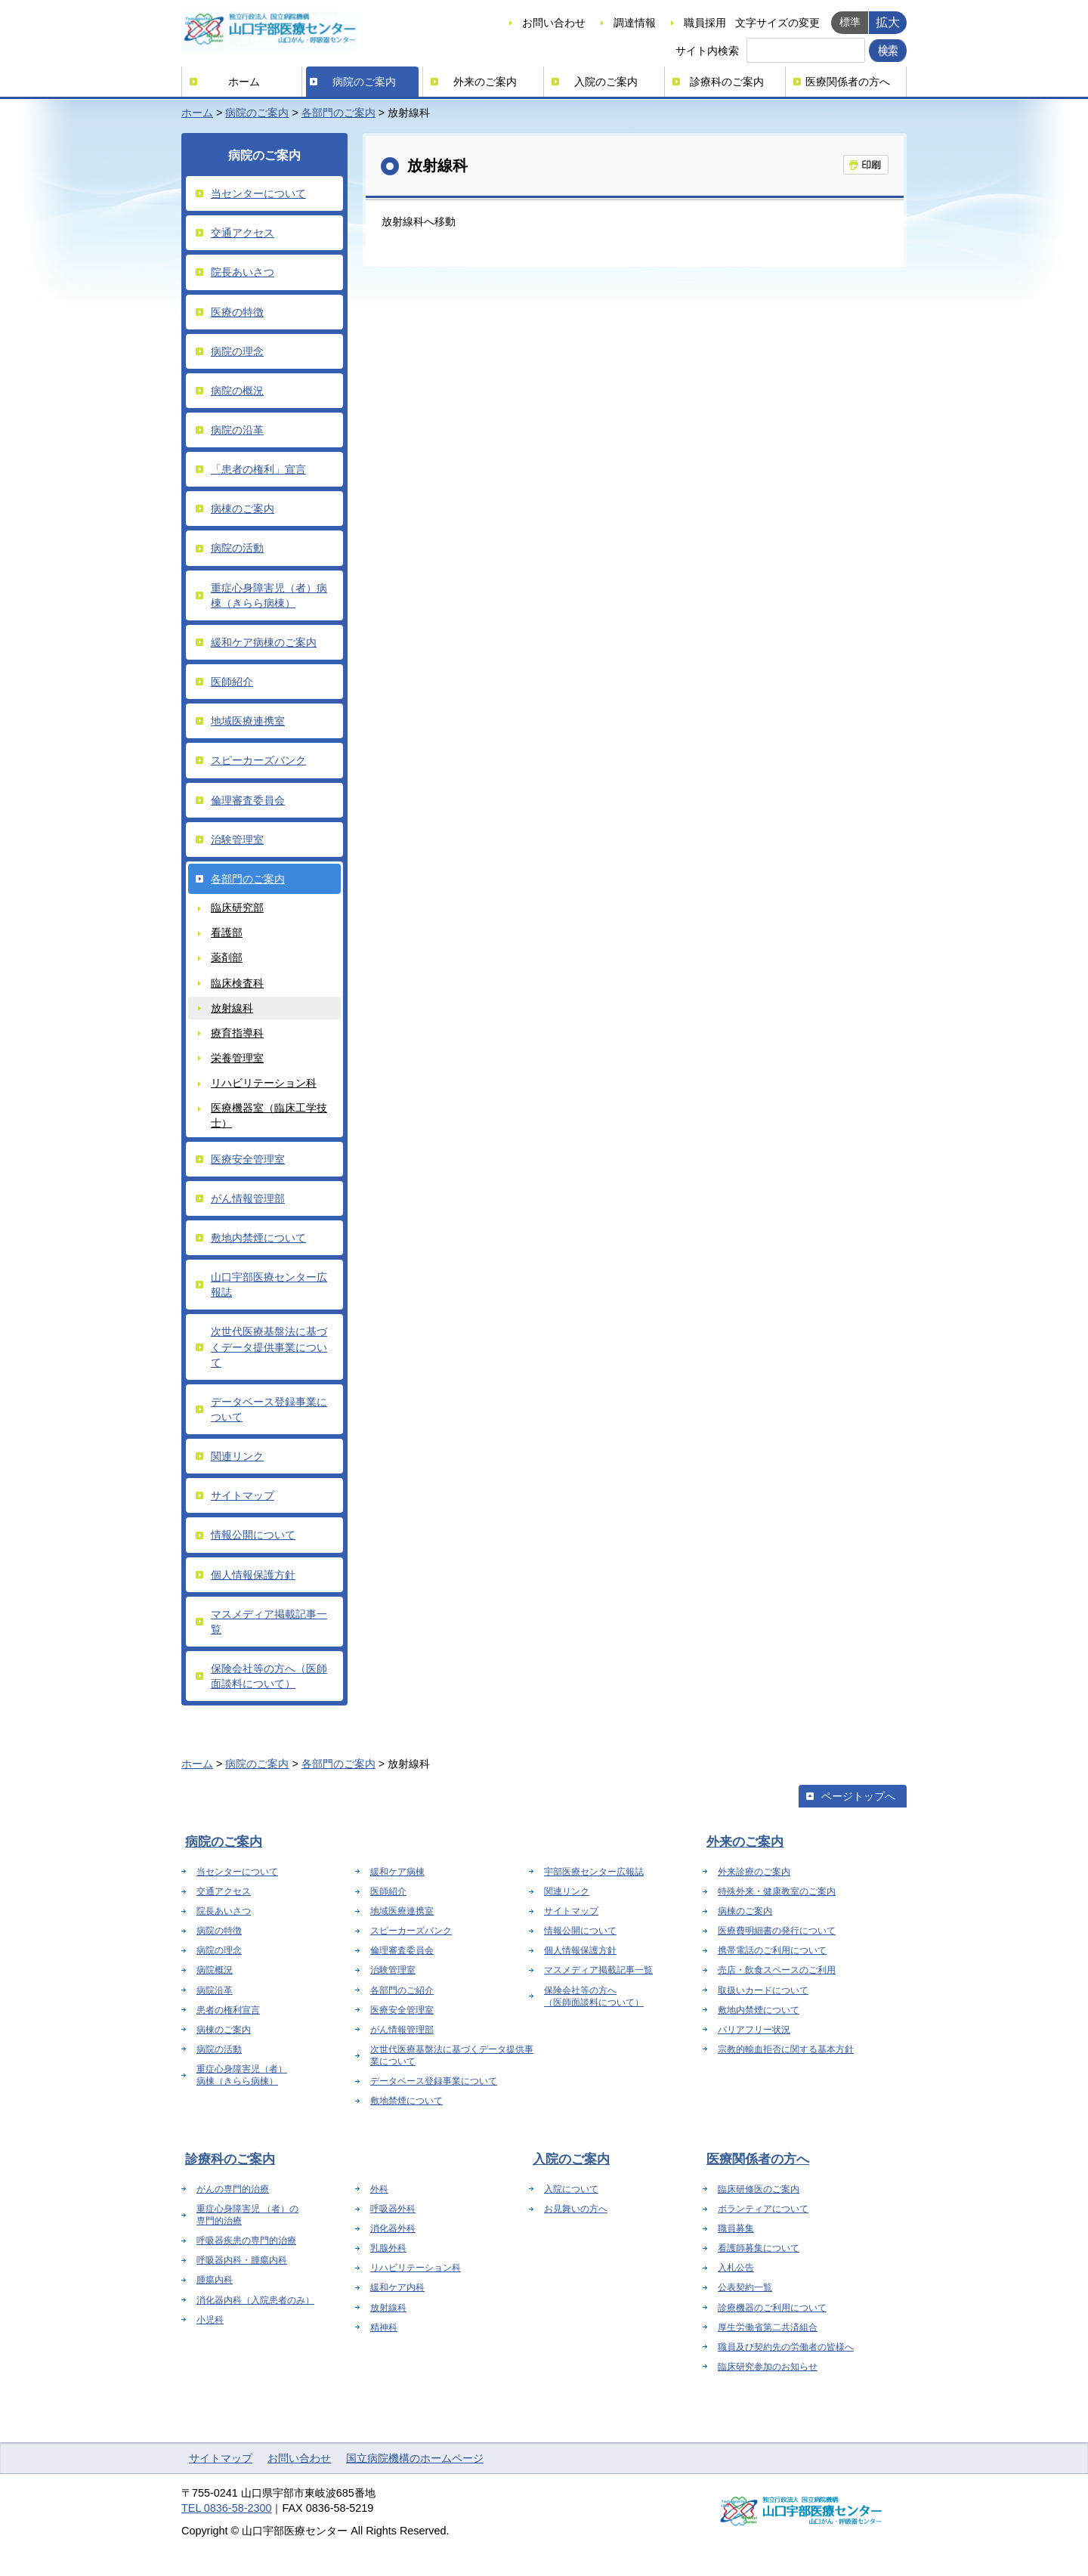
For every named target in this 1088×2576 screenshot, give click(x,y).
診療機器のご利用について (772, 2307)
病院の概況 (237, 391)
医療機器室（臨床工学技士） (269, 1115)
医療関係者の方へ (847, 82)
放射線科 (232, 1008)
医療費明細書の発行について (777, 1930)
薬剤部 (227, 957)
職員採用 (705, 23)
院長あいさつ (242, 272)
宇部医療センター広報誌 (594, 1871)
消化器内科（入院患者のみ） (255, 2300)
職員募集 (736, 2228)
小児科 (210, 2319)
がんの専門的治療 (232, 2189)
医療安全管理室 (248, 1159)
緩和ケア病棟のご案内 (264, 642)
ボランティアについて (763, 2208)
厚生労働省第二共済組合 (768, 2327)
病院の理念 (237, 351)
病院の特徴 (219, 1930)
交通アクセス (242, 233)
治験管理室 (237, 839)
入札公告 (736, 2267)
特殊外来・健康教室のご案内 (777, 1891)
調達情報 (635, 23)
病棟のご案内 (242, 509)
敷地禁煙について (406, 2100)
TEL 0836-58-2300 (226, 2508)
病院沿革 (214, 1990)
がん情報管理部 (248, 1198)
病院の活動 (237, 548)
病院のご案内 (364, 82)
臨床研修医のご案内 (758, 2189)
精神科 (383, 2327)
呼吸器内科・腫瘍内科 (241, 2260)
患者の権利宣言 (228, 2010)
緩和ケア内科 (397, 2287)
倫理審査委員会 (248, 800)
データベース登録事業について (269, 1409)
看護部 (227, 932)
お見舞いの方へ (575, 2208)
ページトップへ (858, 1796)
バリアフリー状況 (754, 2029)
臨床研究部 (237, 907)
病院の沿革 (237, 430)
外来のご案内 (485, 82)
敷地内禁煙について (258, 1238)
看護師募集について (758, 2248)
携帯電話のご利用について (772, 1950)
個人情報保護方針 (253, 1575)
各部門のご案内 (338, 113)
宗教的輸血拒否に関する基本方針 (786, 2049)
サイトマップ (242, 1495)
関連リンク (237, 1456)
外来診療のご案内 (754, 1871)
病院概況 (214, 1970)
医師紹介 (232, 682)
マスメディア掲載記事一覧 (269, 1621)
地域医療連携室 (248, 721)
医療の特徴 (237, 312)
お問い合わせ (554, 23)
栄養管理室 (237, 1058)
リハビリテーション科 (264, 1083)
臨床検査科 (237, 983)
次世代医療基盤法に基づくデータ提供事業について (269, 1346)
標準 (850, 22)
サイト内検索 (707, 51)
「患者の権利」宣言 (258, 469)
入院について (571, 2189)
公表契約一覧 (745, 2287)
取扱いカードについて (763, 1990)
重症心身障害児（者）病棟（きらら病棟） (269, 595)
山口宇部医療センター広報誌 (269, 1284)
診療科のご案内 (727, 82)
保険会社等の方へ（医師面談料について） (269, 1676)
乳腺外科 (388, 2248)
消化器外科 (393, 2228)
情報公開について (253, 1535)
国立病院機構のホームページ (415, 2458)
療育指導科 (237, 1033)
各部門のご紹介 (402, 1990)
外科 (379, 2189)
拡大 (888, 22)
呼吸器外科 (393, 2208)
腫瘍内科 (214, 2279)
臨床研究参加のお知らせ (768, 2366)
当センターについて (258, 193)
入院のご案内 (606, 82)
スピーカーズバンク (258, 760)
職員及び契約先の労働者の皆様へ (786, 2347)
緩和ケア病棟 (397, 1871)
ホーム (244, 82)
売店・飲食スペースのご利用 (777, 1970)
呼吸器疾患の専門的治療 (246, 2240)
